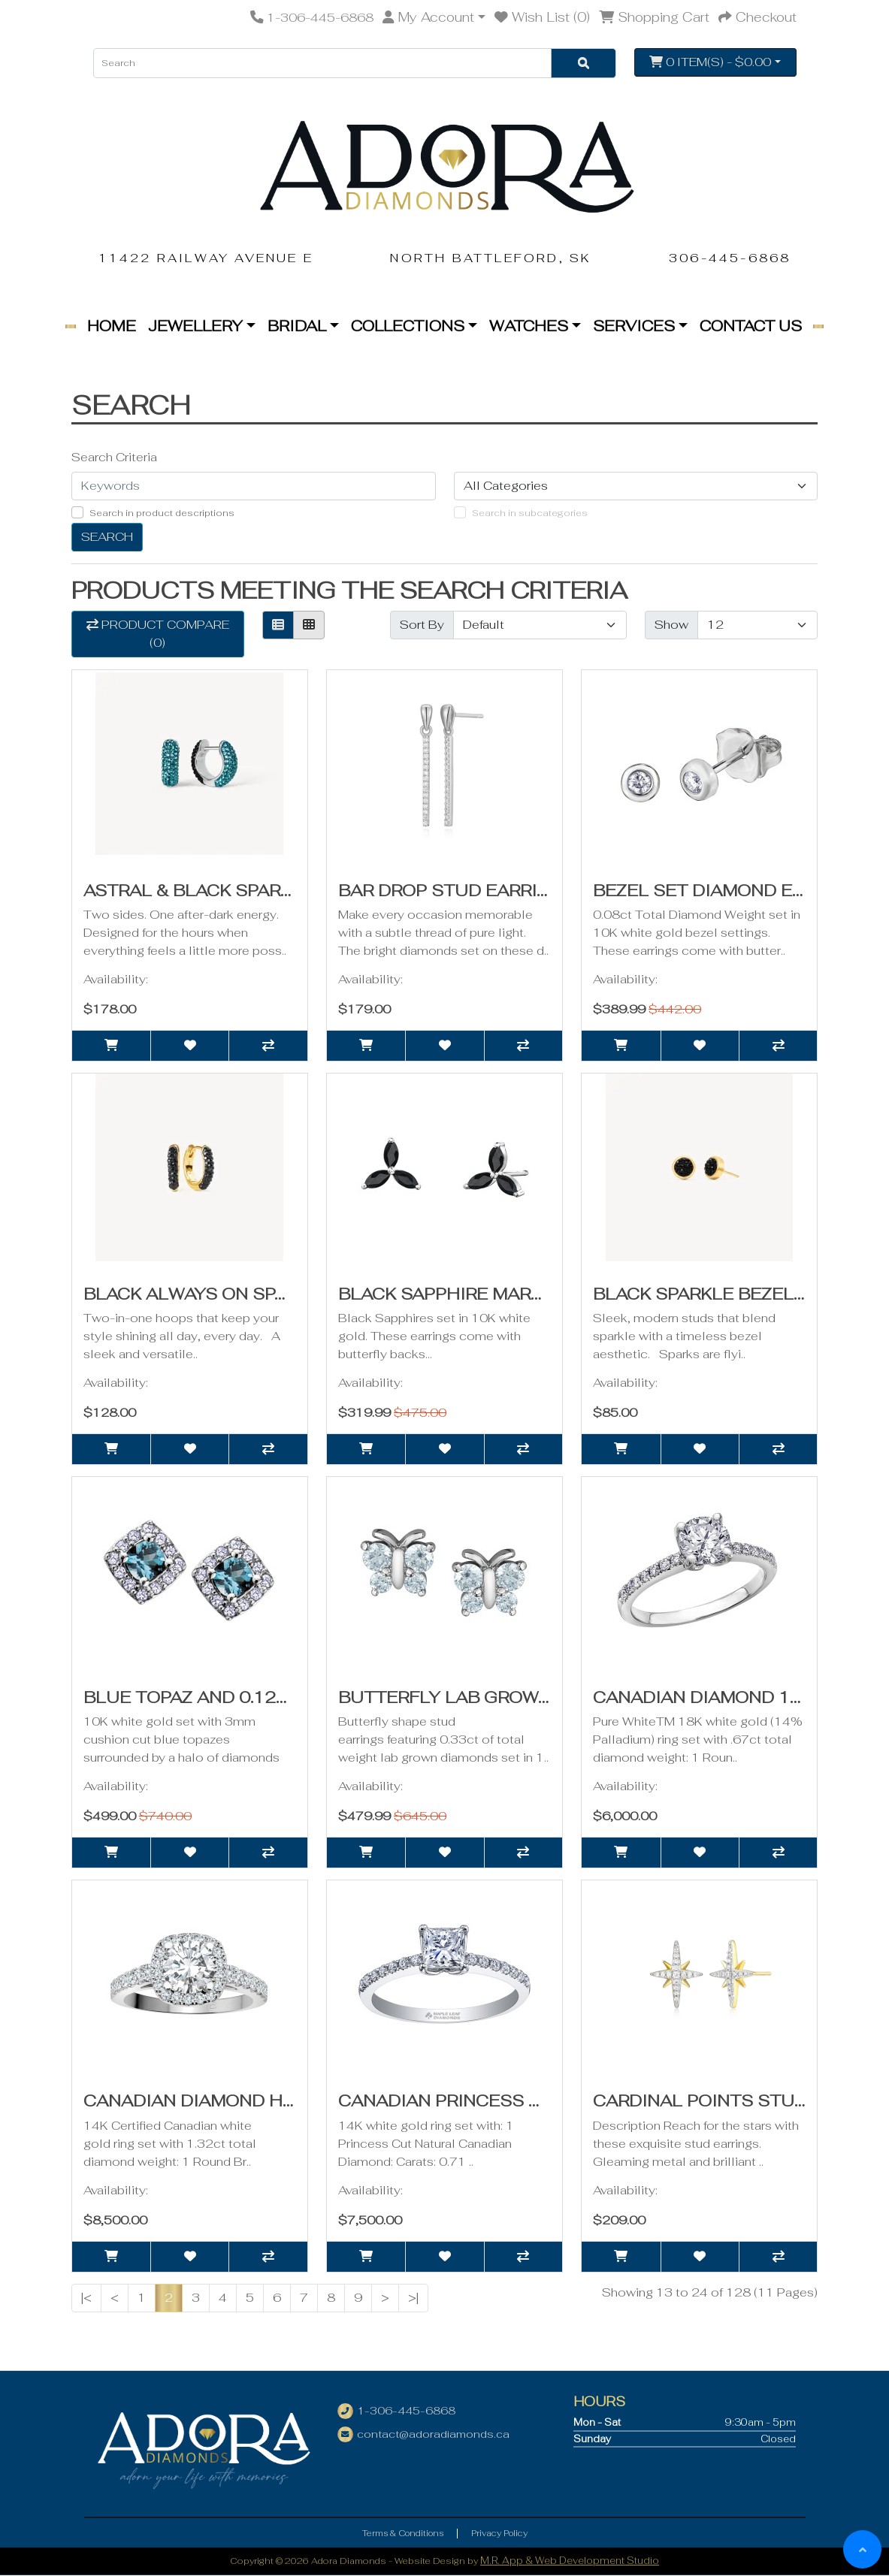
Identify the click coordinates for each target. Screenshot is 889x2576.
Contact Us (751, 326)
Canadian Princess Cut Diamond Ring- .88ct (551, 2100)
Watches (528, 326)
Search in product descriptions (161, 513)
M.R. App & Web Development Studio (569, 2560)
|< (86, 2298)
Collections (407, 326)
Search (107, 537)
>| (413, 2298)
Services (634, 326)
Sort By (422, 625)
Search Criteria (114, 457)
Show (671, 625)
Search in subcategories (530, 513)
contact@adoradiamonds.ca (433, 2434)
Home (111, 326)
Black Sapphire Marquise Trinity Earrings (546, 1293)
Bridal (297, 326)
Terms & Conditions (402, 2533)
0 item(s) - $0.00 (710, 62)
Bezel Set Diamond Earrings (731, 890)
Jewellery (195, 326)
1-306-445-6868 (406, 2410)
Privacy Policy (499, 2533)
